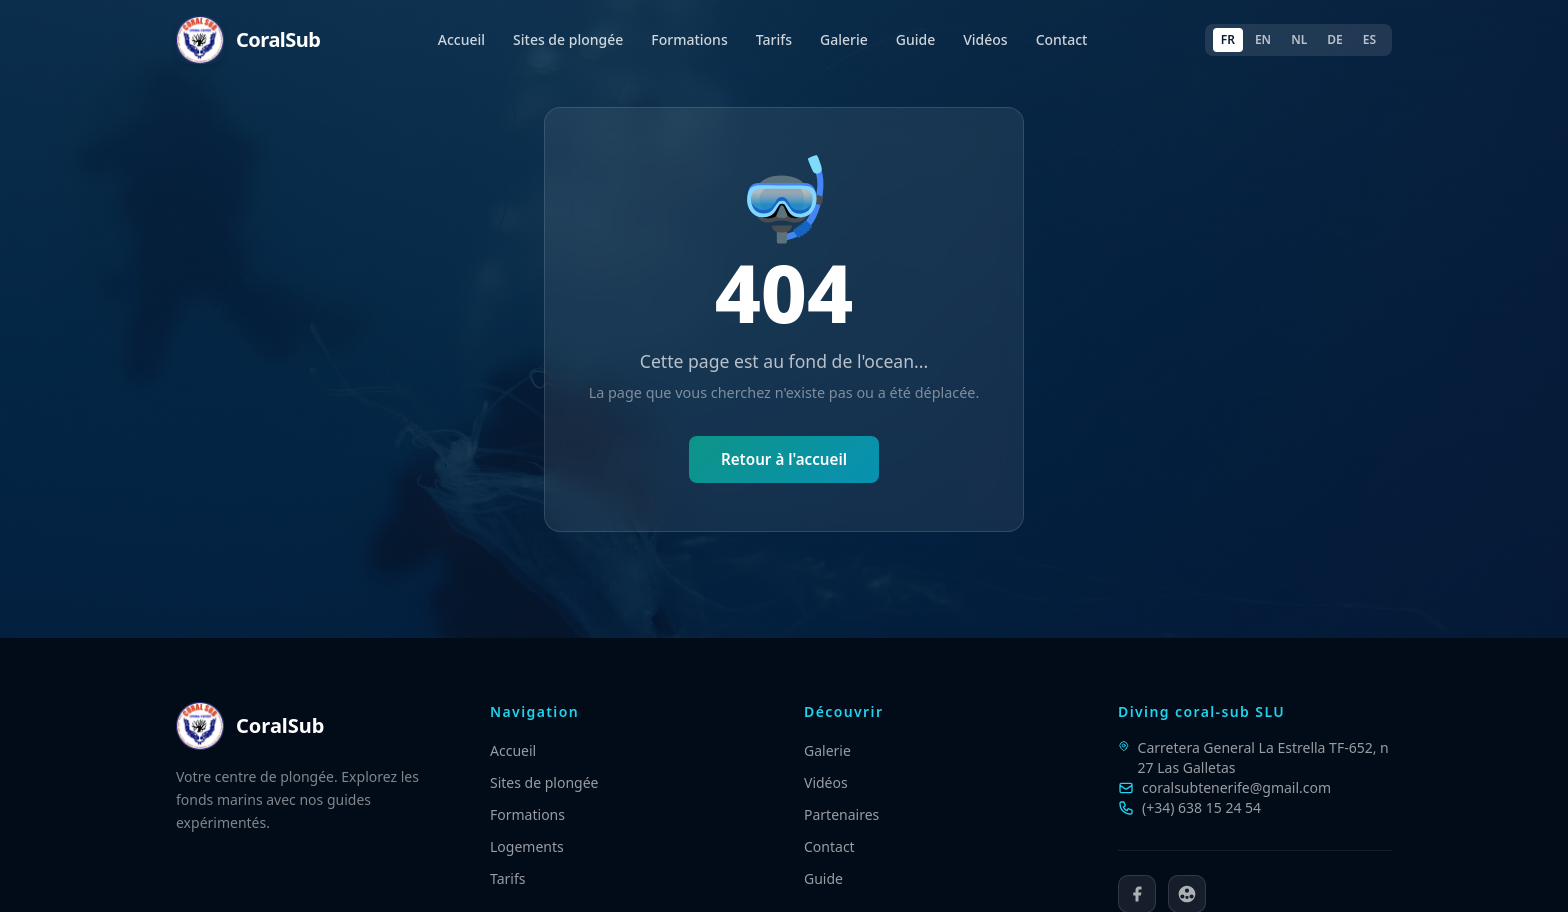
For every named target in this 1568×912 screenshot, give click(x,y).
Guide (915, 39)
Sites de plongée (568, 39)
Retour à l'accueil (784, 459)
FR (1228, 39)
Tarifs (774, 39)
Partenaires (841, 814)
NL (1299, 39)
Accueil (461, 39)
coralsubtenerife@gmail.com (1236, 787)
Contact (1062, 39)
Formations (689, 39)
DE (1334, 39)
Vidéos (985, 39)
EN (1263, 39)
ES (1369, 39)
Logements (527, 846)
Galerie (844, 39)
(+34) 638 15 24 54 (1201, 807)
